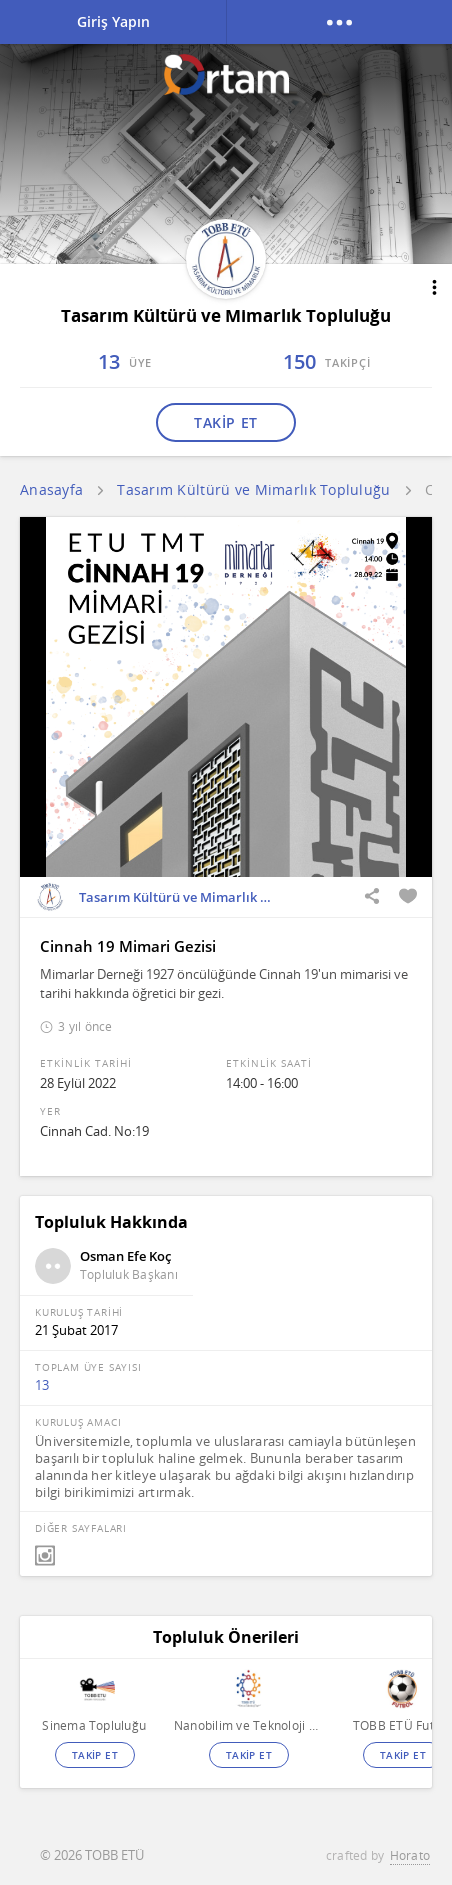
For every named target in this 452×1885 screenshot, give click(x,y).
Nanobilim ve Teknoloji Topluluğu (248, 1725)
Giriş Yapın (113, 21)
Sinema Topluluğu (94, 1725)
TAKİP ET (225, 422)
